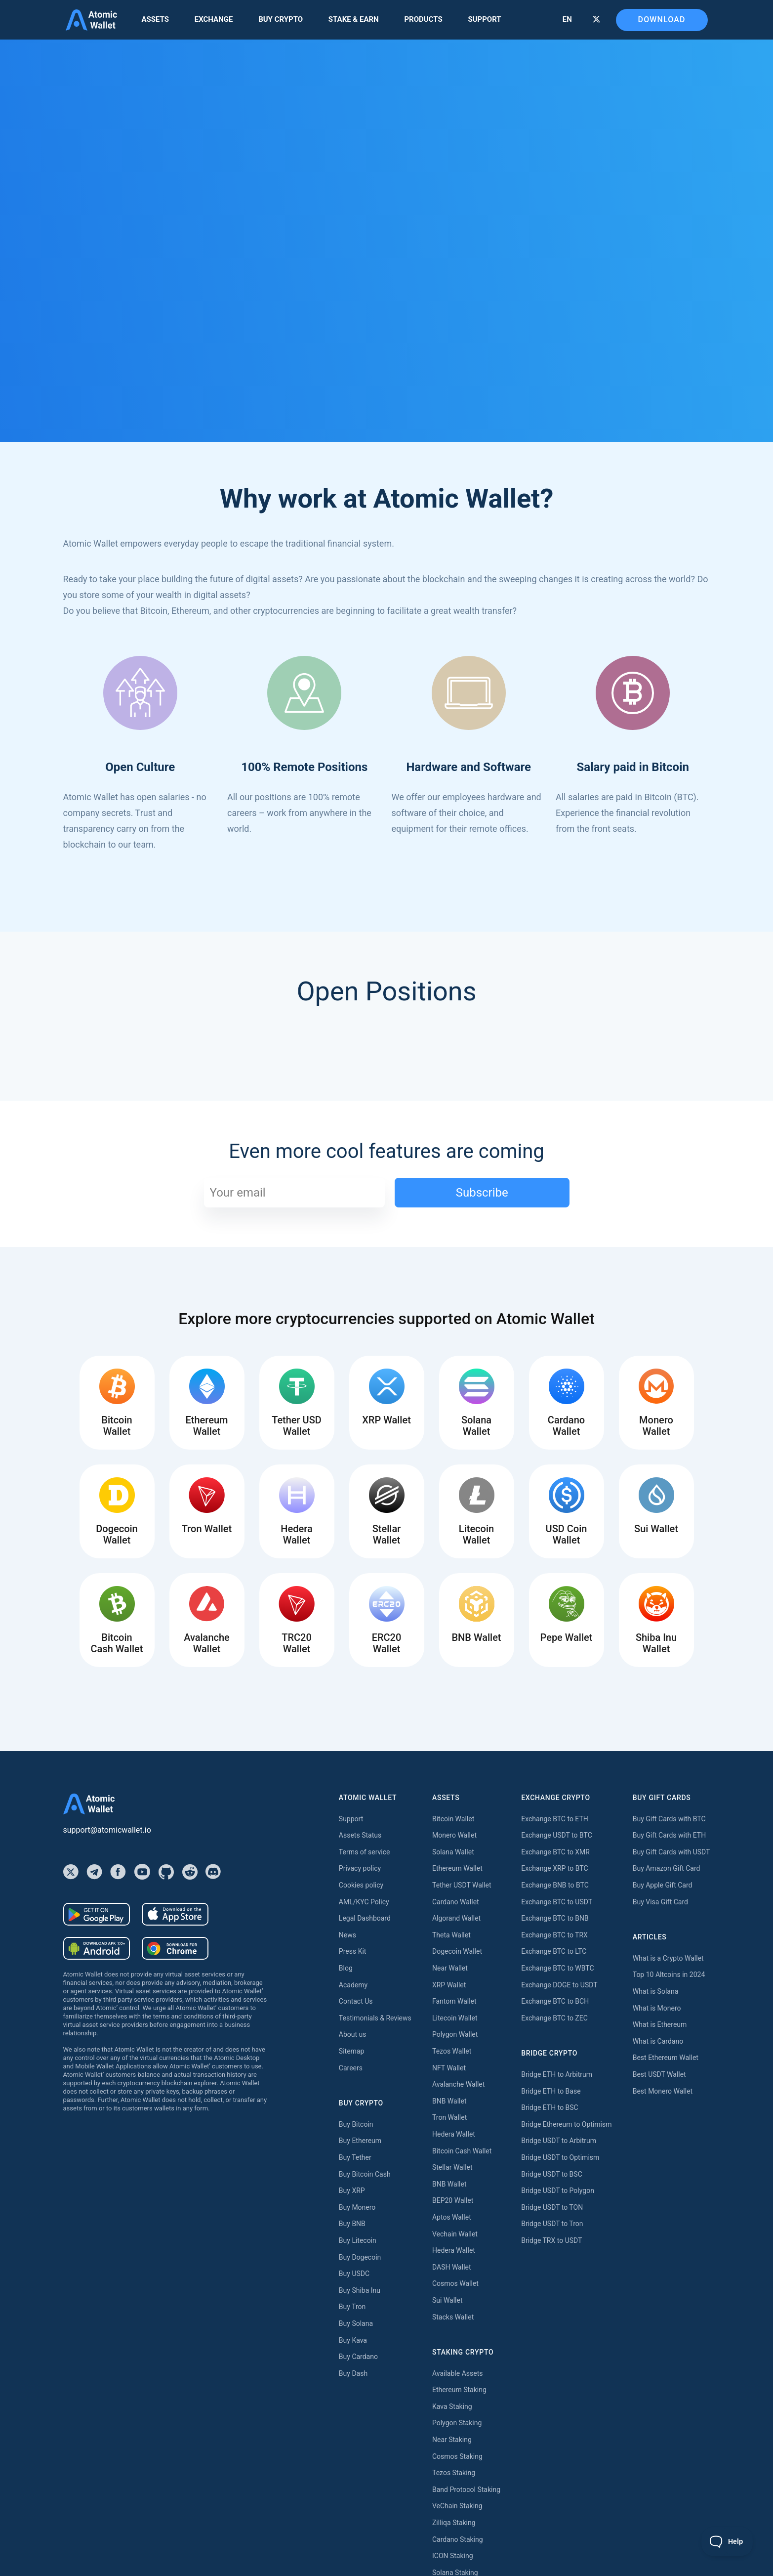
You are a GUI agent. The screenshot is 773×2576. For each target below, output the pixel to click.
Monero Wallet (454, 1835)
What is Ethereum (660, 2024)
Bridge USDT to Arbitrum (558, 2141)
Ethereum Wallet (457, 1868)
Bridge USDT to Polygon (557, 2190)
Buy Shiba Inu (359, 2290)
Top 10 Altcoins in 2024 (669, 1974)
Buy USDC (354, 2273)
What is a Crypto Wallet (668, 1958)
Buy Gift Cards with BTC (669, 1819)
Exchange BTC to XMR (555, 1852)
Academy (353, 1985)
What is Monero (657, 2008)
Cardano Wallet (455, 1902)
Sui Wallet (447, 2300)
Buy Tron (352, 2307)
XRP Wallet (449, 1985)
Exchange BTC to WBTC (557, 1968)
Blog (346, 1968)
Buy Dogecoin (360, 2257)
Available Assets (457, 2373)
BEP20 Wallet (452, 2200)
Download (662, 19)
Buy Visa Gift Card (660, 1902)
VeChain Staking (457, 2506)
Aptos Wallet (451, 2217)
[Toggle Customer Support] (727, 2541)
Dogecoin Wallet (457, 1951)
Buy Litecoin (357, 2240)
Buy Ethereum (360, 2141)
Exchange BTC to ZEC (554, 2018)
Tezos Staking (453, 2473)
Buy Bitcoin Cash (365, 2174)
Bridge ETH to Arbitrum (556, 2074)
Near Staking (452, 2440)
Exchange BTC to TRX (554, 1935)
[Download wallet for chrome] (175, 1948)
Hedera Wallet (453, 2134)
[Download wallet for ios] (175, 1914)
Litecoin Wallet (455, 2018)
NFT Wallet (449, 2068)
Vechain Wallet (455, 2234)
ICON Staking (452, 2556)
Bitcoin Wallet (453, 1819)
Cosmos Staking (457, 2456)
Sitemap (351, 2051)
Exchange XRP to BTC (554, 1868)
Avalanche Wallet (458, 2084)
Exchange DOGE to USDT (559, 1985)
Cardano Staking (457, 2539)
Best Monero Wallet (662, 2091)
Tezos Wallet (451, 2051)
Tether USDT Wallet (461, 1885)
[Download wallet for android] (96, 1914)
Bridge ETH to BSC (549, 2107)
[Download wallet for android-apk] (96, 1948)
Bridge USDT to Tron (552, 2224)
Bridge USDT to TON (552, 2207)
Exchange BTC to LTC (553, 1951)
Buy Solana (356, 2323)
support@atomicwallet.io (107, 1830)
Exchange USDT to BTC (556, 1835)
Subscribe (482, 1193)
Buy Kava (353, 2340)
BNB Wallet (449, 2101)
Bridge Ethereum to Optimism (566, 2124)
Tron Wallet (449, 2117)
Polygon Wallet (455, 2034)
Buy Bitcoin (356, 2124)
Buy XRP (352, 2190)
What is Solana (656, 1991)
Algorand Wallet (456, 1918)
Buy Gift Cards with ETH (669, 1835)
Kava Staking (452, 2406)
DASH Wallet (451, 2267)
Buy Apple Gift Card (662, 1885)
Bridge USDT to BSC (551, 2174)
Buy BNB (352, 2224)
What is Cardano (658, 2041)
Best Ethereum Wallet (665, 2057)
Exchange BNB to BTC (555, 1885)
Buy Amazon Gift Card (666, 1868)
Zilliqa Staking (454, 2523)
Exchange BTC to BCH (555, 2001)
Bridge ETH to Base (550, 2091)
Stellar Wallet (452, 2167)
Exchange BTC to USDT (556, 1902)
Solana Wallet (453, 1852)
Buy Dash (353, 2373)
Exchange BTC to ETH (554, 1819)
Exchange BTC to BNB (555, 1918)
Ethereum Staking (459, 2390)
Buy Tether (355, 2157)
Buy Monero (357, 2207)
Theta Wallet (451, 1935)
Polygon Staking (457, 2423)
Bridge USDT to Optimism (560, 2157)
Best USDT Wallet (659, 2074)
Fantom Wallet (454, 2001)
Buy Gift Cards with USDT (671, 1852)
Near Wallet (450, 1968)
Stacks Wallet (453, 2317)
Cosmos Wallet (455, 2283)
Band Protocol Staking (466, 2489)
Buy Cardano (358, 2357)
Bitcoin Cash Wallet (461, 2151)
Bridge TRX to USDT (551, 2240)
